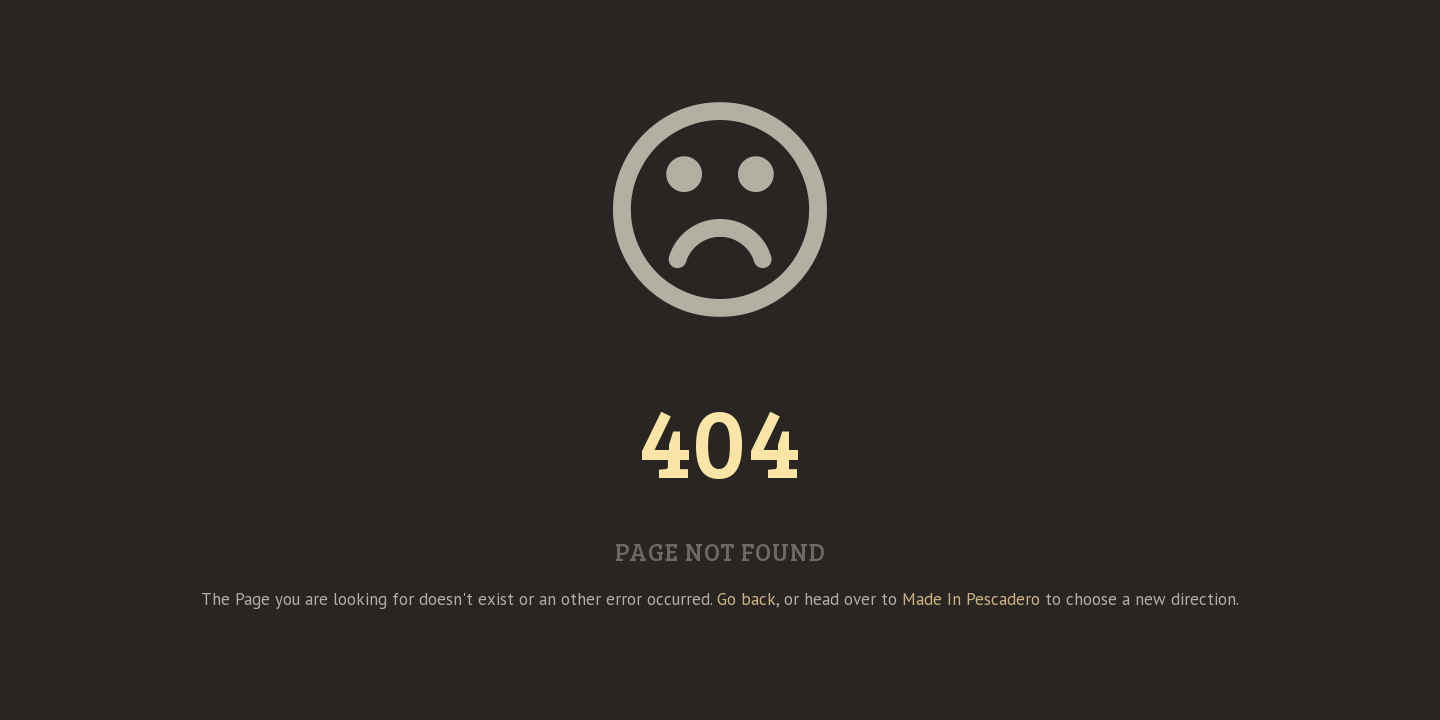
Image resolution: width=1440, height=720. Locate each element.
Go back (746, 599)
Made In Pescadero (971, 599)
